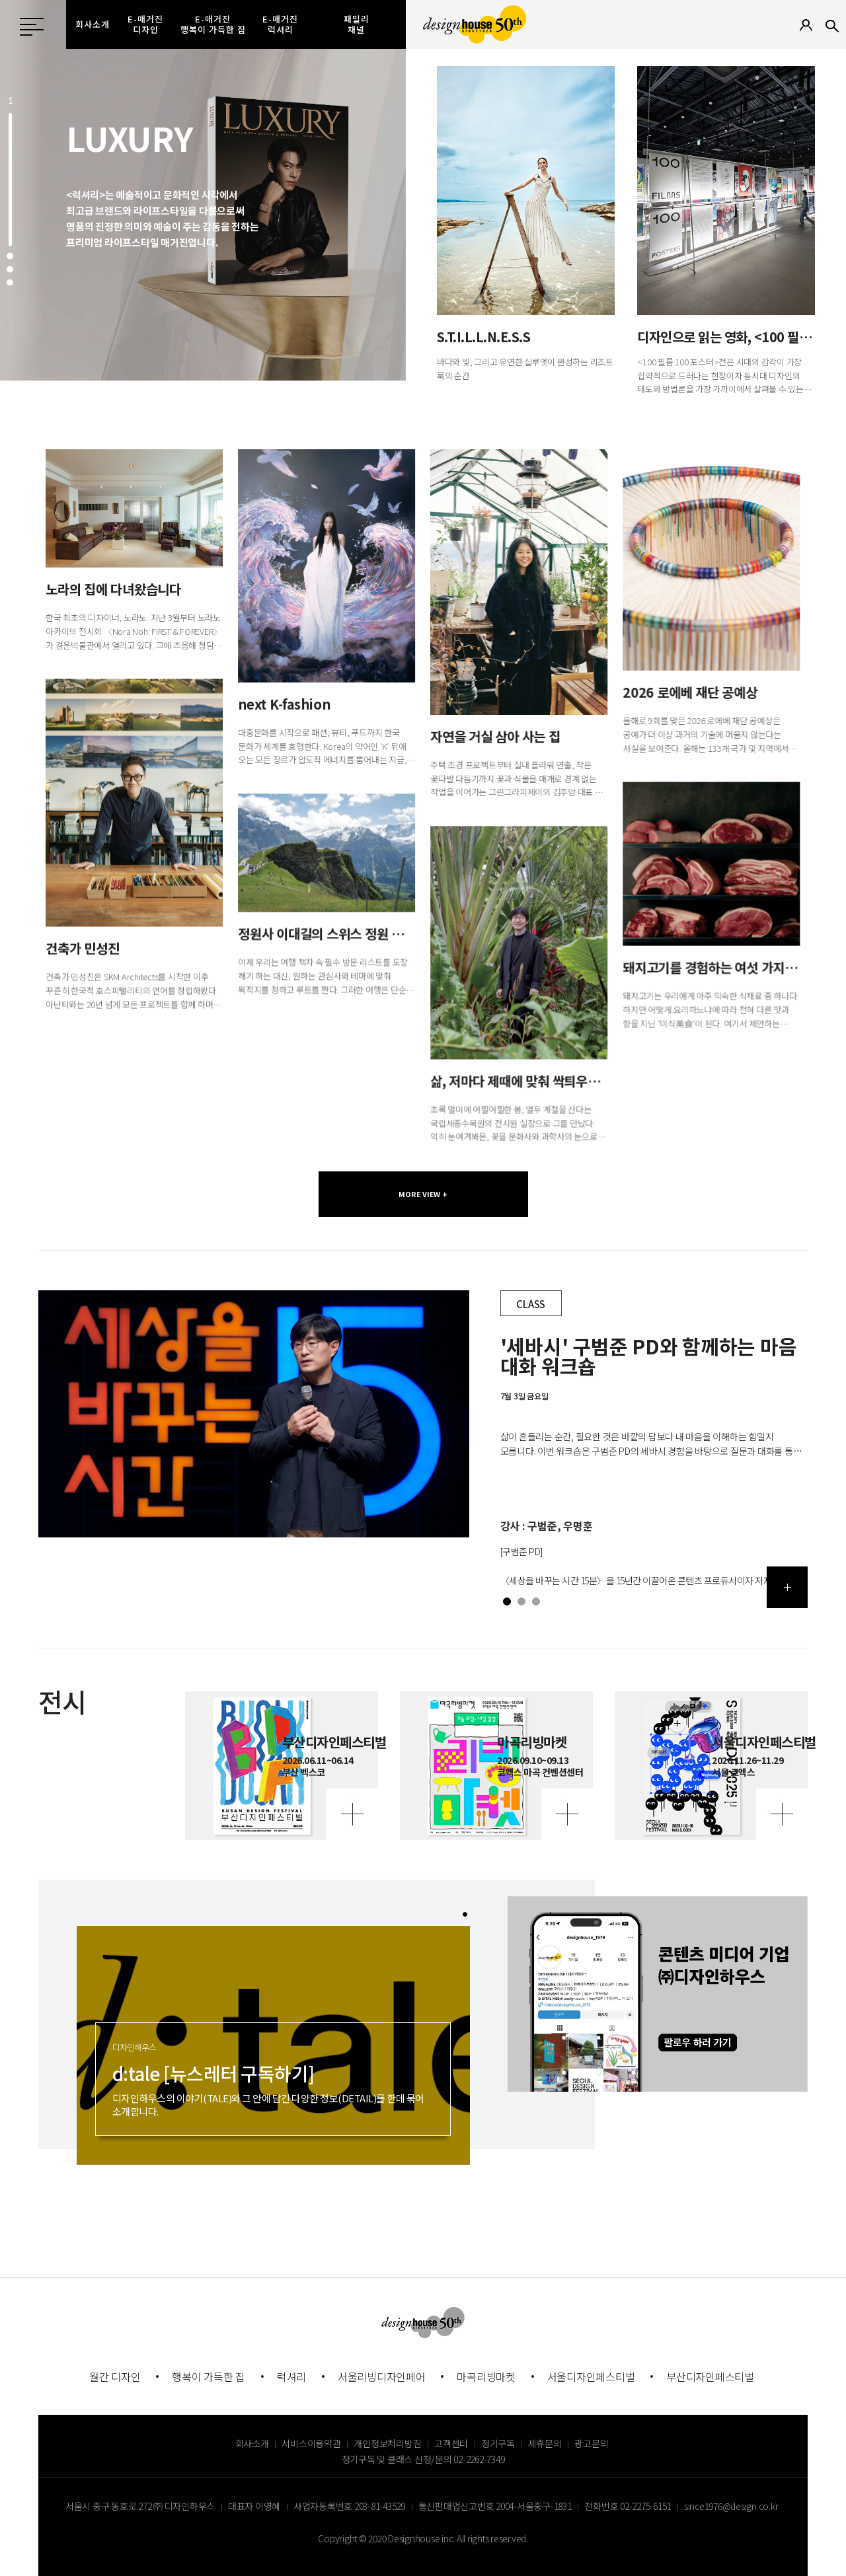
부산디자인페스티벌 (710, 2376)
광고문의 (591, 2443)
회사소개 (252, 2443)
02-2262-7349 (478, 2459)
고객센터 (451, 2443)
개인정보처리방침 (387, 2443)
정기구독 (498, 2443)
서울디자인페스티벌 (591, 2376)
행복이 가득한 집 (208, 2376)
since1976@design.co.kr (731, 2506)
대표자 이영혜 (254, 2506)
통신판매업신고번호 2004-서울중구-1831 (495, 2506)
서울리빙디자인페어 (382, 2376)
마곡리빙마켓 (486, 2376)
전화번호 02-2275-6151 (627, 2506)
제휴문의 (545, 2443)
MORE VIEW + (423, 1194)
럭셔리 (291, 2376)
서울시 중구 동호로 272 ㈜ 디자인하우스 (140, 2506)
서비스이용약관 (311, 2443)
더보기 (787, 1587)
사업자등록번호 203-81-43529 (349, 2506)
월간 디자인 (115, 2376)
